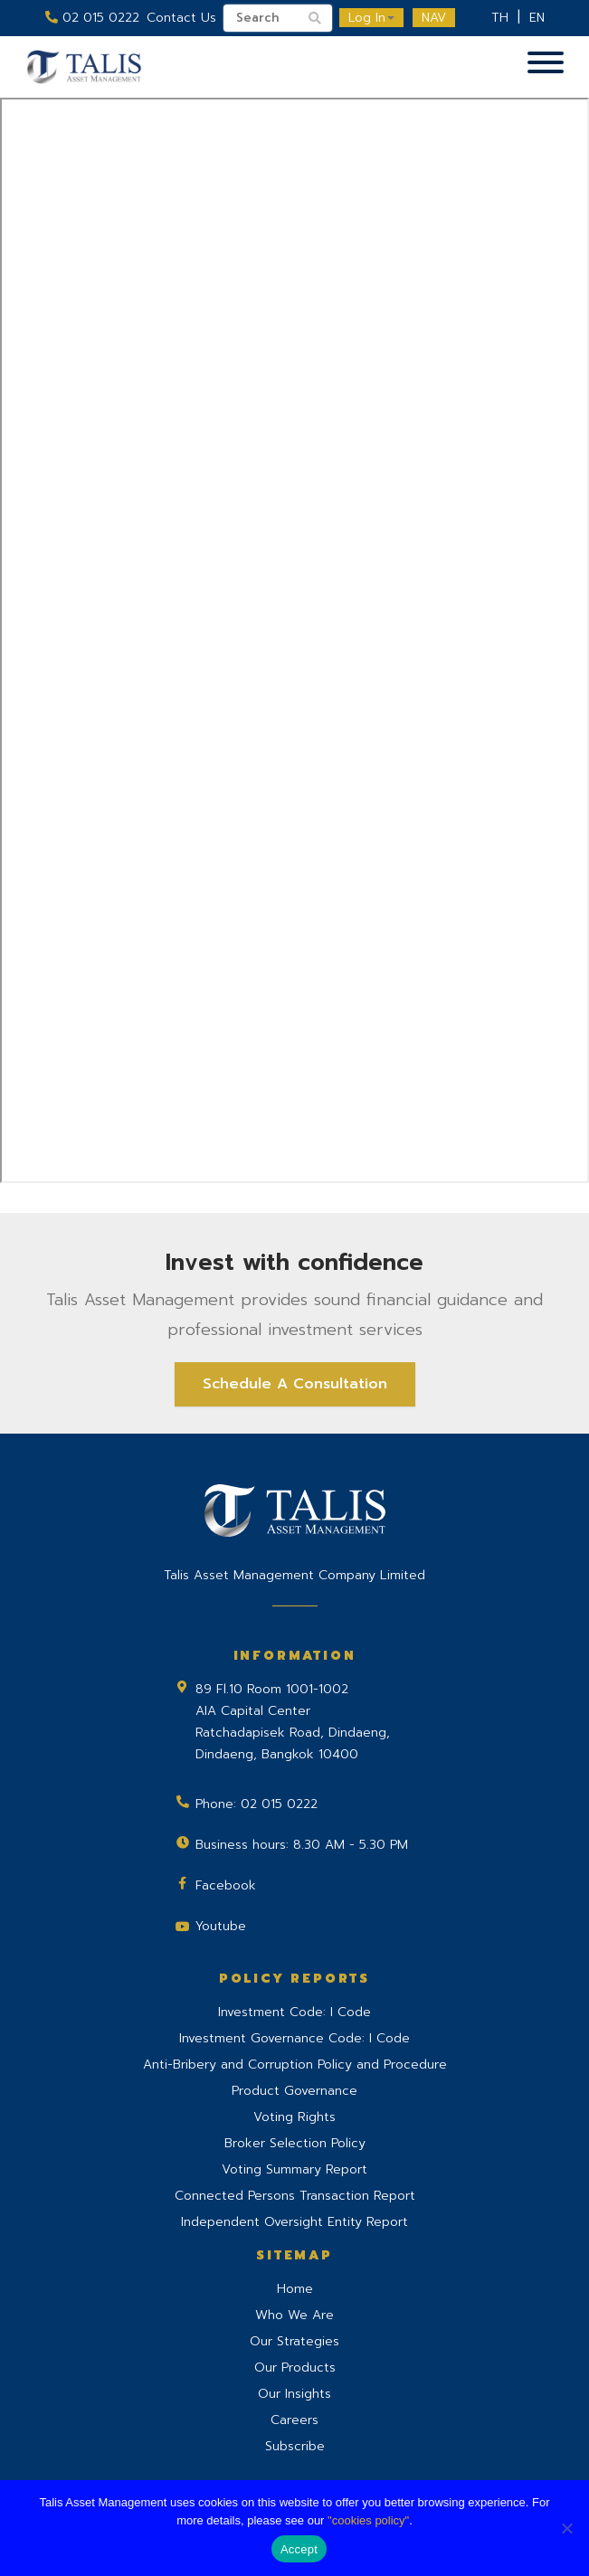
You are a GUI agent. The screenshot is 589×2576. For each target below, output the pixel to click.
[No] (566, 2528)
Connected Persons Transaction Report (295, 2195)
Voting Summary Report (294, 2169)
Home (295, 2288)
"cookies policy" (368, 2520)
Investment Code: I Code (294, 2012)
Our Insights (294, 2393)
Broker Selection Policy (295, 2143)
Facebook (225, 1885)
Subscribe (295, 2446)
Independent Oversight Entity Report (294, 2221)
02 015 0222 (92, 17)
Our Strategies (294, 2341)
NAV (434, 17)
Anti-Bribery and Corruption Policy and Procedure (295, 2064)
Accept (299, 2549)
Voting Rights (294, 2116)
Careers (294, 2419)
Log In (371, 17)
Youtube (220, 1926)
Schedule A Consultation (295, 1384)
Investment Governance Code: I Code (294, 2038)
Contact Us (181, 17)
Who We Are (294, 2315)
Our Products (295, 2367)
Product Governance (294, 2090)
